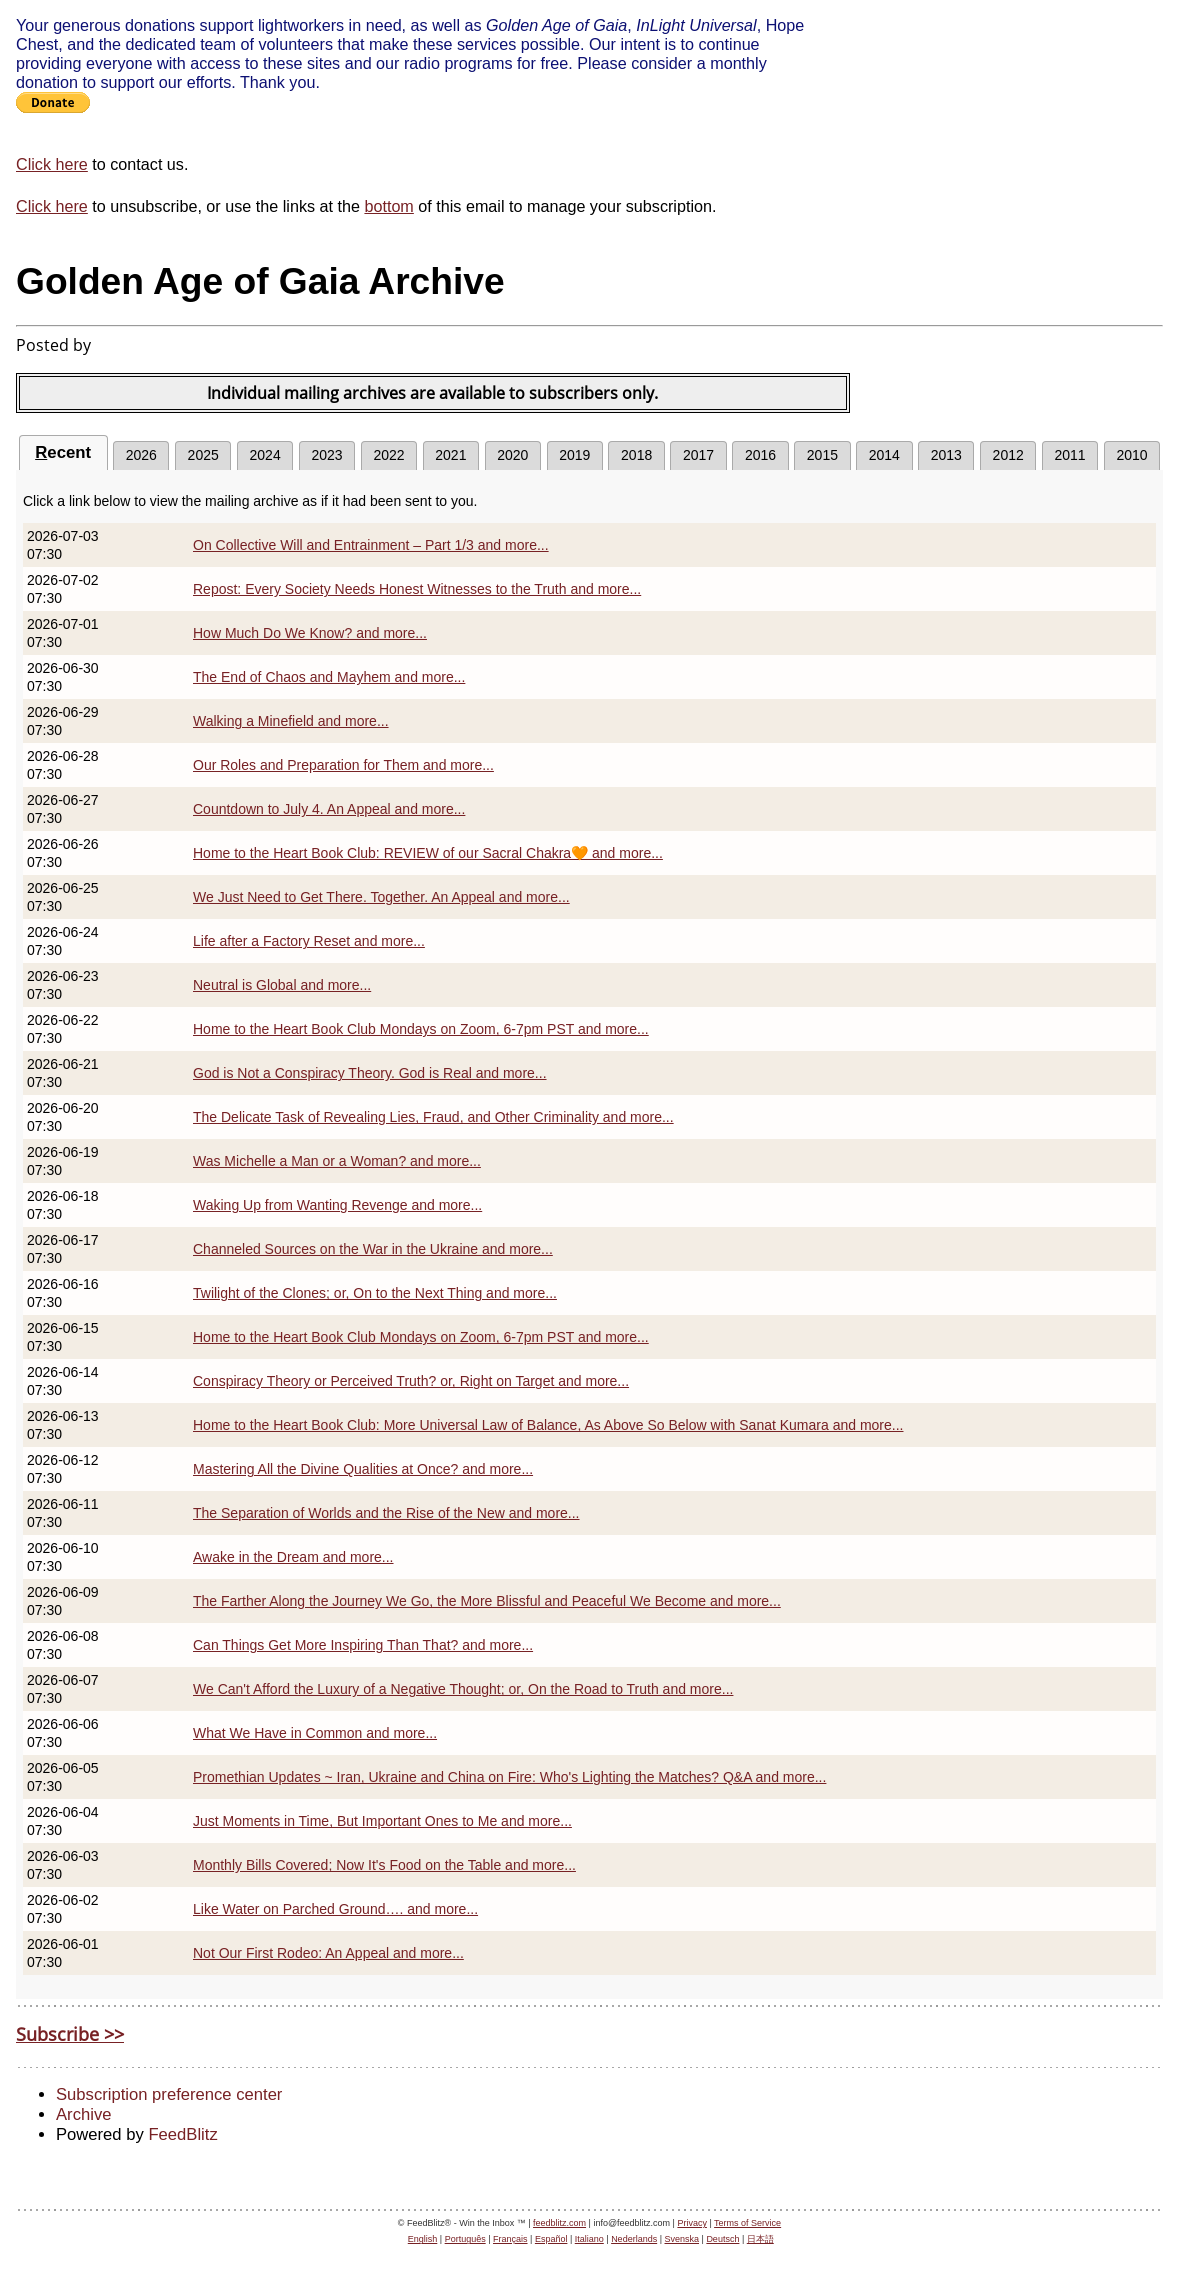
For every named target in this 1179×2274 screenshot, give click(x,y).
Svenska (682, 2239)
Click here (52, 164)
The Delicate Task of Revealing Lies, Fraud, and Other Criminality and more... (433, 1117)
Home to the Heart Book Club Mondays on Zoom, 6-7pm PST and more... (421, 1029)
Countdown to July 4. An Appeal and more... (329, 809)
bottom (388, 206)
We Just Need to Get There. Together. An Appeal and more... (381, 897)
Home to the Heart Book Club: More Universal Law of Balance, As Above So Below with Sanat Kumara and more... (548, 1425)
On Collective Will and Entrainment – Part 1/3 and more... (371, 545)
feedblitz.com (559, 2223)
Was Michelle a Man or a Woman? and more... (337, 1161)
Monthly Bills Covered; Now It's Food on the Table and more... (384, 1865)
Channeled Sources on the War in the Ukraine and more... (373, 1249)
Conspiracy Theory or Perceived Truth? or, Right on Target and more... (411, 1381)
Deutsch (722, 2239)
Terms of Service (747, 2223)
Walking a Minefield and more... (291, 721)
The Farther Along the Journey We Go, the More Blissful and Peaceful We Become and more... (487, 1601)
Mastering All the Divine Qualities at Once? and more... (363, 1469)
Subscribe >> (70, 2034)
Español (551, 2239)
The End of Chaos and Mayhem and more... (329, 677)
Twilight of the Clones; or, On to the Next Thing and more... (375, 1293)
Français (510, 2239)
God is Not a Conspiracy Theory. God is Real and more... (370, 1073)
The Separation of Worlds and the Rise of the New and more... (386, 1513)
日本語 (760, 2239)
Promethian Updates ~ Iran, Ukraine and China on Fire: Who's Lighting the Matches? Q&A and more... (509, 1777)
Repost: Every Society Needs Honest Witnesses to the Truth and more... (417, 589)
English (423, 2239)
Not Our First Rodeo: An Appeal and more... (328, 1953)
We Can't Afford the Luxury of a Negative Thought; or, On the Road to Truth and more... (463, 1689)
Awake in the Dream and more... (293, 1557)
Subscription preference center (169, 2094)
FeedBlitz (182, 2134)
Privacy (692, 2223)
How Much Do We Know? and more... (310, 633)
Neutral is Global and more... (282, 985)
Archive (83, 2114)
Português (465, 2239)
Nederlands (634, 2239)
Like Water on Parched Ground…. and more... (335, 1909)
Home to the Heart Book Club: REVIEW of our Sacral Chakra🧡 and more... (428, 853)
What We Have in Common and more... (315, 1733)
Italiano (589, 2239)
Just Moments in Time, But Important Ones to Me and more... (382, 1821)
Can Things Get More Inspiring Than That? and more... (363, 1645)
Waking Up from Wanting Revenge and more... (337, 1205)
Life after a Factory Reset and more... (309, 941)
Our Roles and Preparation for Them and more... (343, 765)
